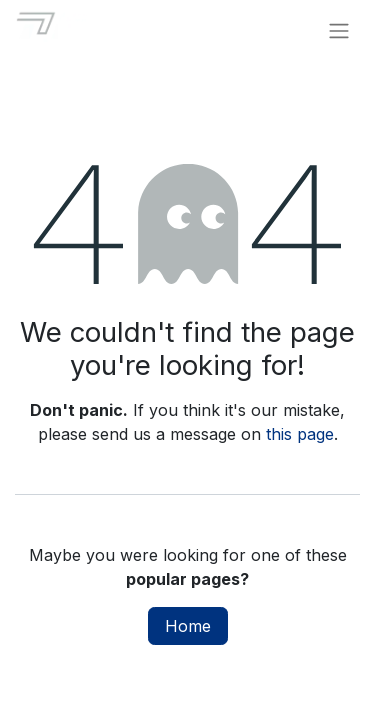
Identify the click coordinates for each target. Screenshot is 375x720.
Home (188, 626)
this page (300, 434)
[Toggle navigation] (339, 30)
